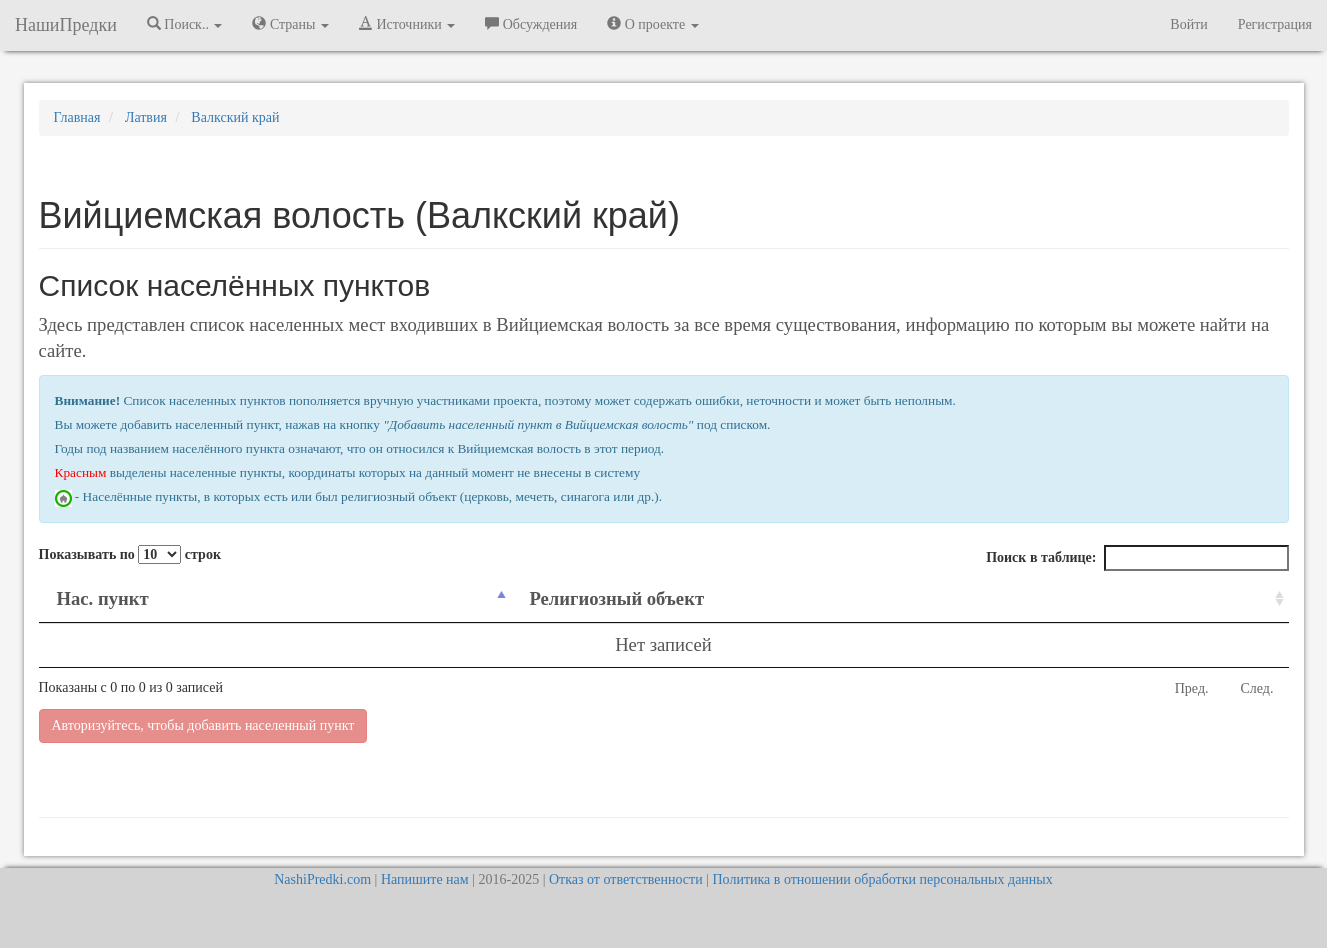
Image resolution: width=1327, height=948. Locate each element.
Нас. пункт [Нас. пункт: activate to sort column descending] (103, 598)
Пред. (1192, 688)
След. (1257, 688)
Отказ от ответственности (626, 879)
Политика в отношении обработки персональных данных (882, 879)
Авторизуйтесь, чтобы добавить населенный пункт (203, 725)
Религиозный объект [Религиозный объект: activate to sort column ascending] (616, 598)
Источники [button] (407, 24)
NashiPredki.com (322, 879)
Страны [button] (290, 24)
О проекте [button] (652, 24)
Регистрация (1275, 24)
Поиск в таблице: (1137, 558)
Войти (1188, 24)
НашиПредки (66, 25)
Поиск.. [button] (185, 24)
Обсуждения (531, 24)
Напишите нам (425, 879)
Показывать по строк (130, 554)
